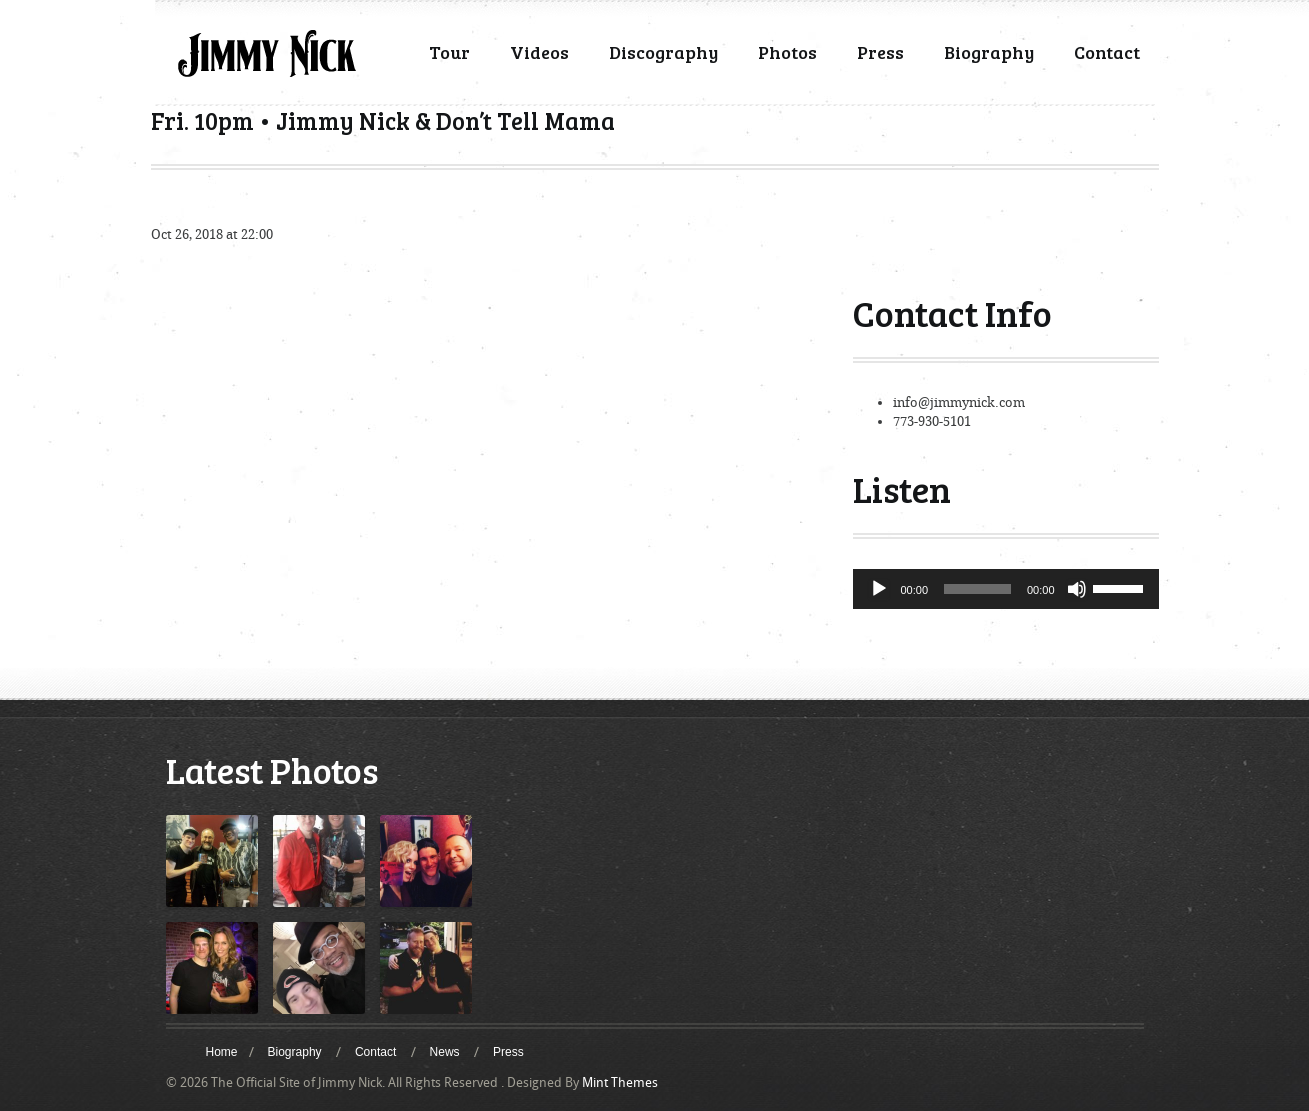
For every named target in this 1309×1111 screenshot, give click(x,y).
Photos (787, 52)
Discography (663, 52)
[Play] (879, 589)
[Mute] (1077, 589)
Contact (1107, 52)
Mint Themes (620, 1082)
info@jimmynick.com (959, 402)
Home (222, 1052)
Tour (449, 52)
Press (880, 52)
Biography (989, 52)
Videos (539, 52)
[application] (1006, 589)
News (445, 1052)
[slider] (977, 589)
